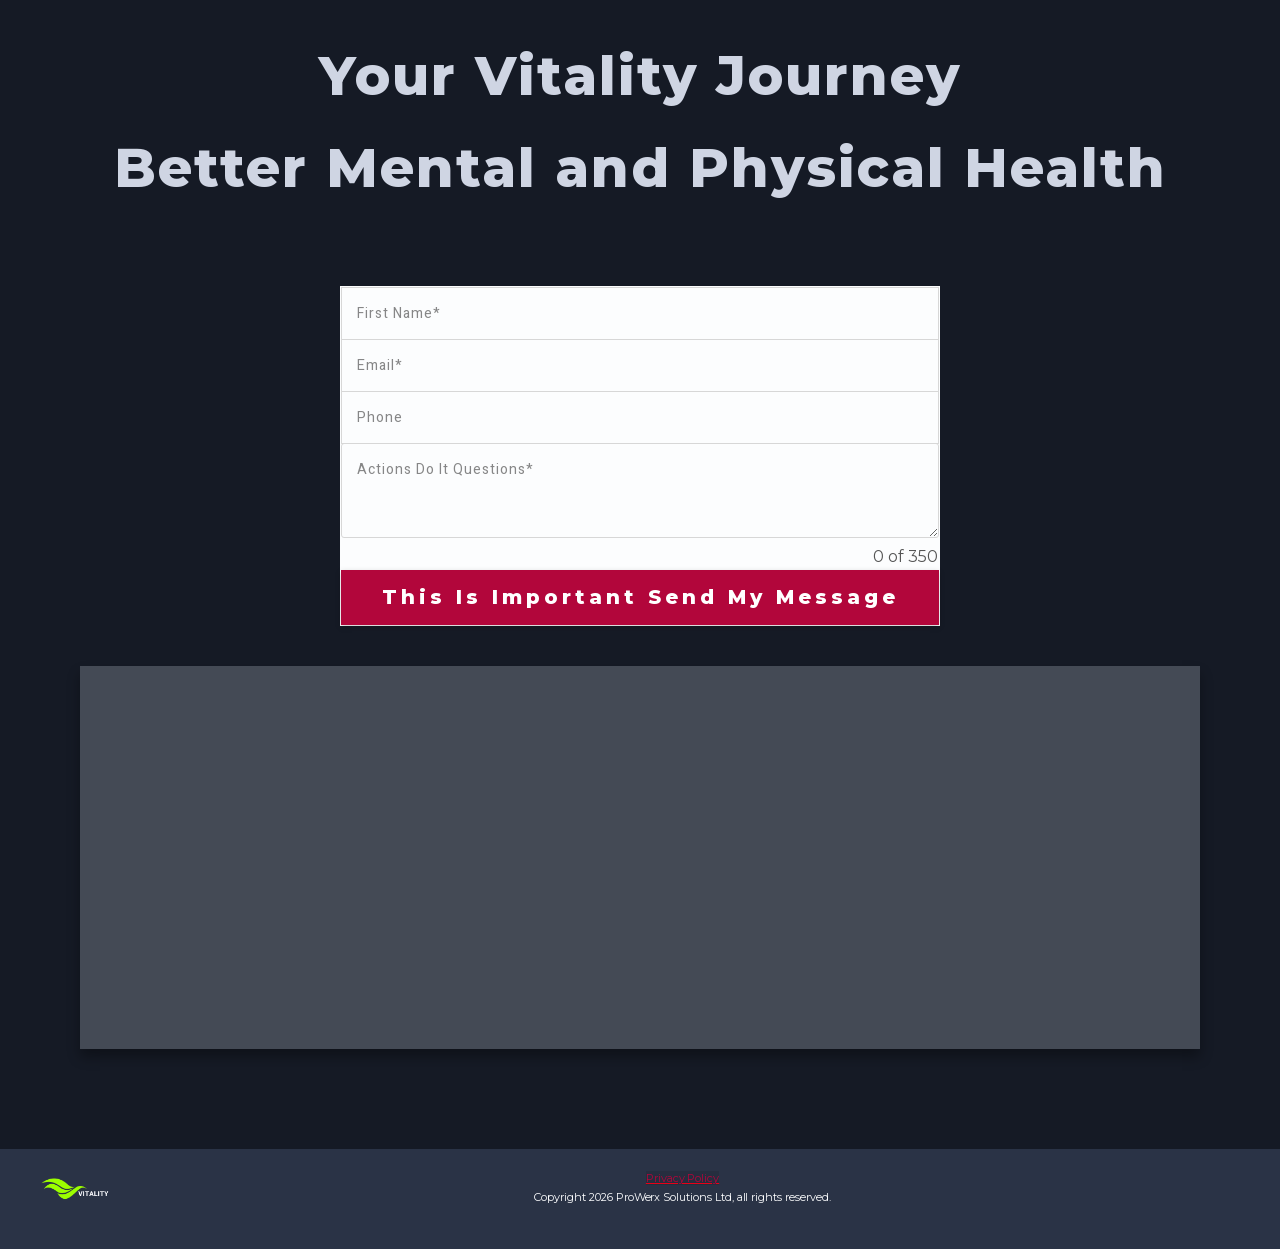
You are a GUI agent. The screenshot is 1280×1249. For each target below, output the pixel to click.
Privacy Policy (682, 1178)
